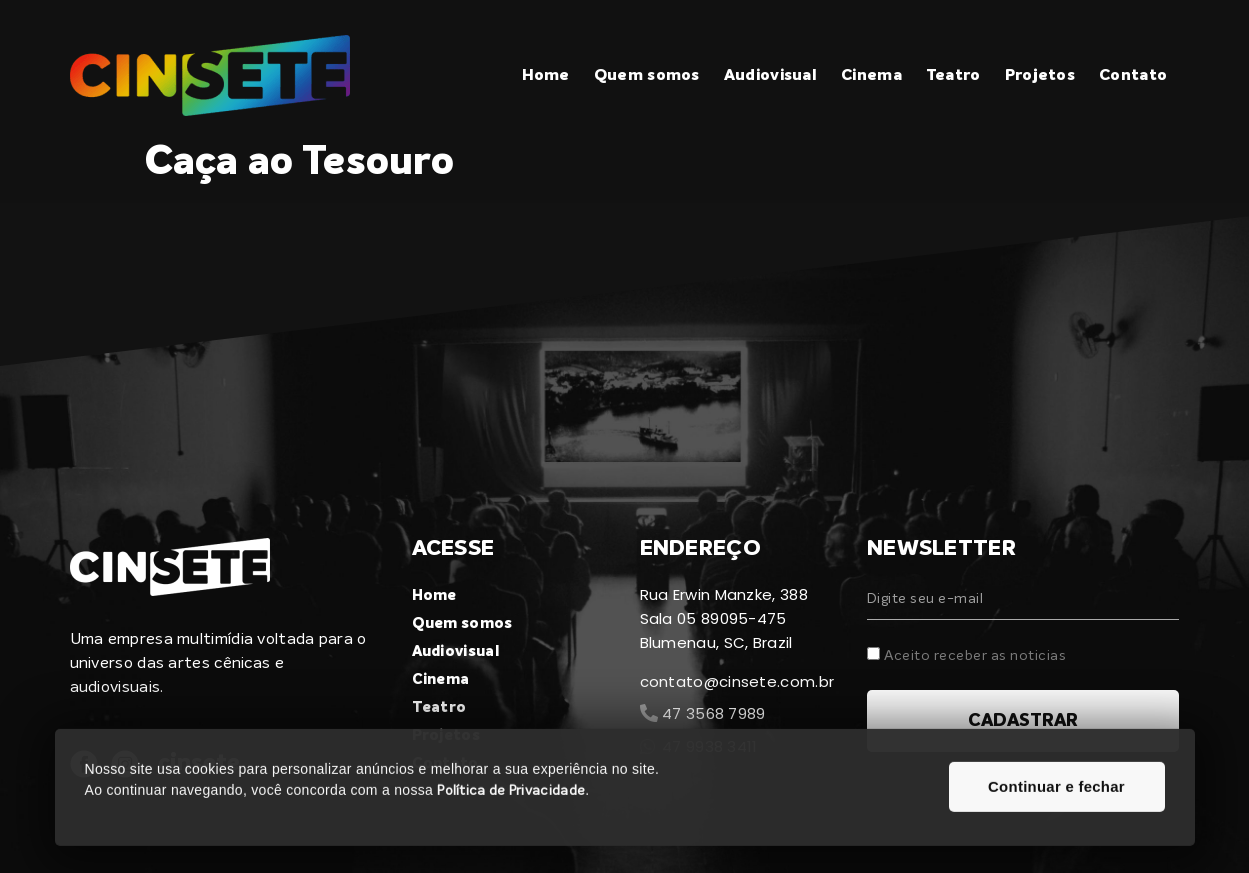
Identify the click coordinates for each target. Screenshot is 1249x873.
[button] (1057, 807)
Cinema (871, 76)
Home (546, 76)
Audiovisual (770, 76)
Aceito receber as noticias (975, 656)
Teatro (953, 76)
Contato (1133, 76)
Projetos (1040, 76)
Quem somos (647, 76)
